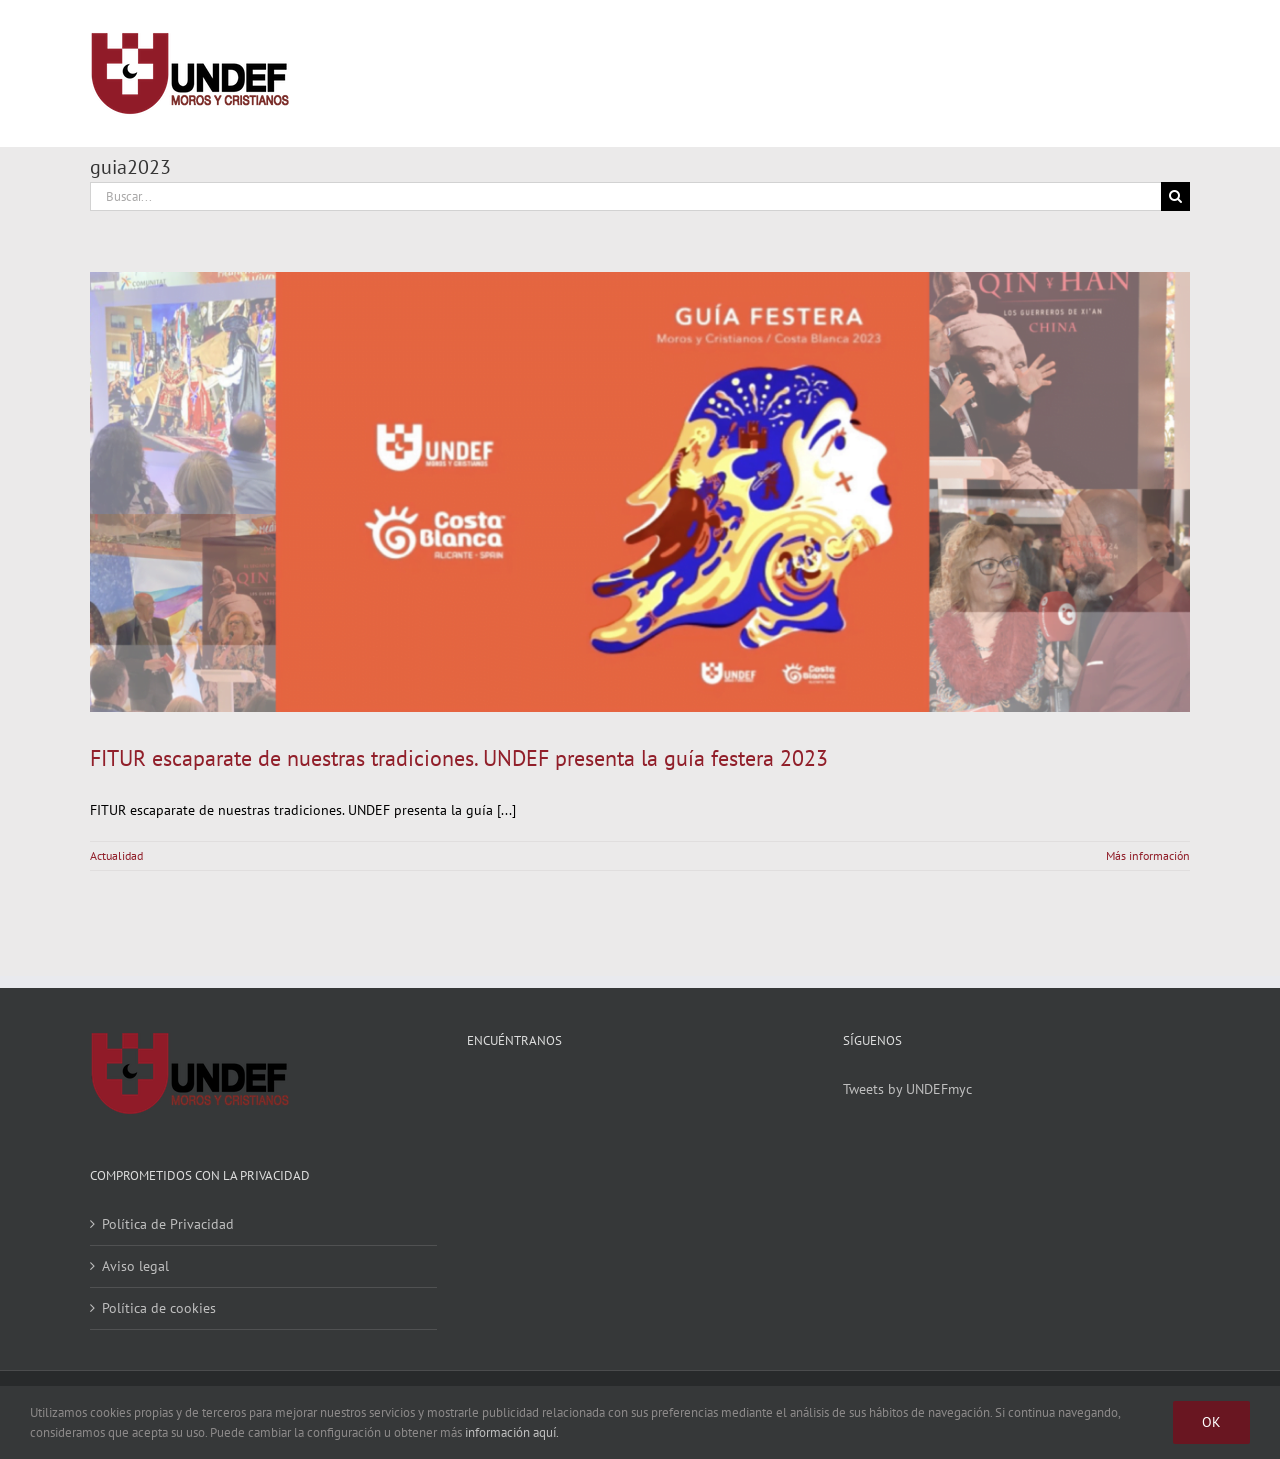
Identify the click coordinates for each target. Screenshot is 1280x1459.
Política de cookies (159, 1308)
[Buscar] (1175, 196)
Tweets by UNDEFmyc (907, 1089)
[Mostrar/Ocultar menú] (1175, 74)
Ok (1211, 1422)
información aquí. (512, 1432)
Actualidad (116, 855)
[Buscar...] (625, 196)
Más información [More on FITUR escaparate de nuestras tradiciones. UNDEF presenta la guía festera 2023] (1148, 855)
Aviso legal (135, 1266)
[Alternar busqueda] (1101, 73)
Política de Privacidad (168, 1224)
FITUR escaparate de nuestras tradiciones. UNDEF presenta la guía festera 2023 (459, 758)
